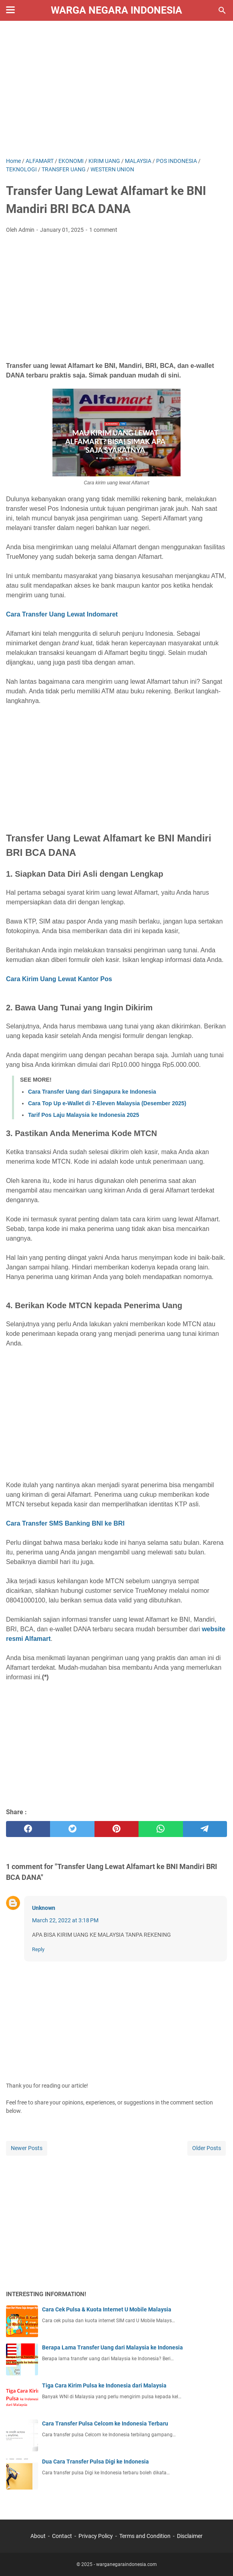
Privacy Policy (95, 2536)
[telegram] (205, 1829)
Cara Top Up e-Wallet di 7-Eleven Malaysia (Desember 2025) (107, 1103)
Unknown (43, 1908)
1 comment (103, 230)
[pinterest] (116, 1829)
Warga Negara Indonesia (116, 10)
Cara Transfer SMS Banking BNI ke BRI (65, 1523)
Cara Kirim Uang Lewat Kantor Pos (59, 979)
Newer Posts (26, 2148)
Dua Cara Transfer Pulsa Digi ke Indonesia (95, 2461)
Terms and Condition (145, 2536)
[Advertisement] (116, 89)
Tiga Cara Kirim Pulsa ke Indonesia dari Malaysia (104, 2385)
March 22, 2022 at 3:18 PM (65, 1920)
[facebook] (28, 1829)
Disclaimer (190, 2536)
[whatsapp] (161, 1829)
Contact (62, 2536)
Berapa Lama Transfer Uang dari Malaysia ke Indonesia (112, 2347)
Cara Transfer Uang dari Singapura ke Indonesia (92, 1091)
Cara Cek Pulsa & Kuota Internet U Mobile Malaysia (106, 2309)
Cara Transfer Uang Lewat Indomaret (62, 614)
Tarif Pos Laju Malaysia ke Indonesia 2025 (83, 1115)
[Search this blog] (222, 10)
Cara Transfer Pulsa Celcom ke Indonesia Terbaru (105, 2423)
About (38, 2536)
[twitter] (72, 1829)
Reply (38, 1949)
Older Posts (206, 2148)
